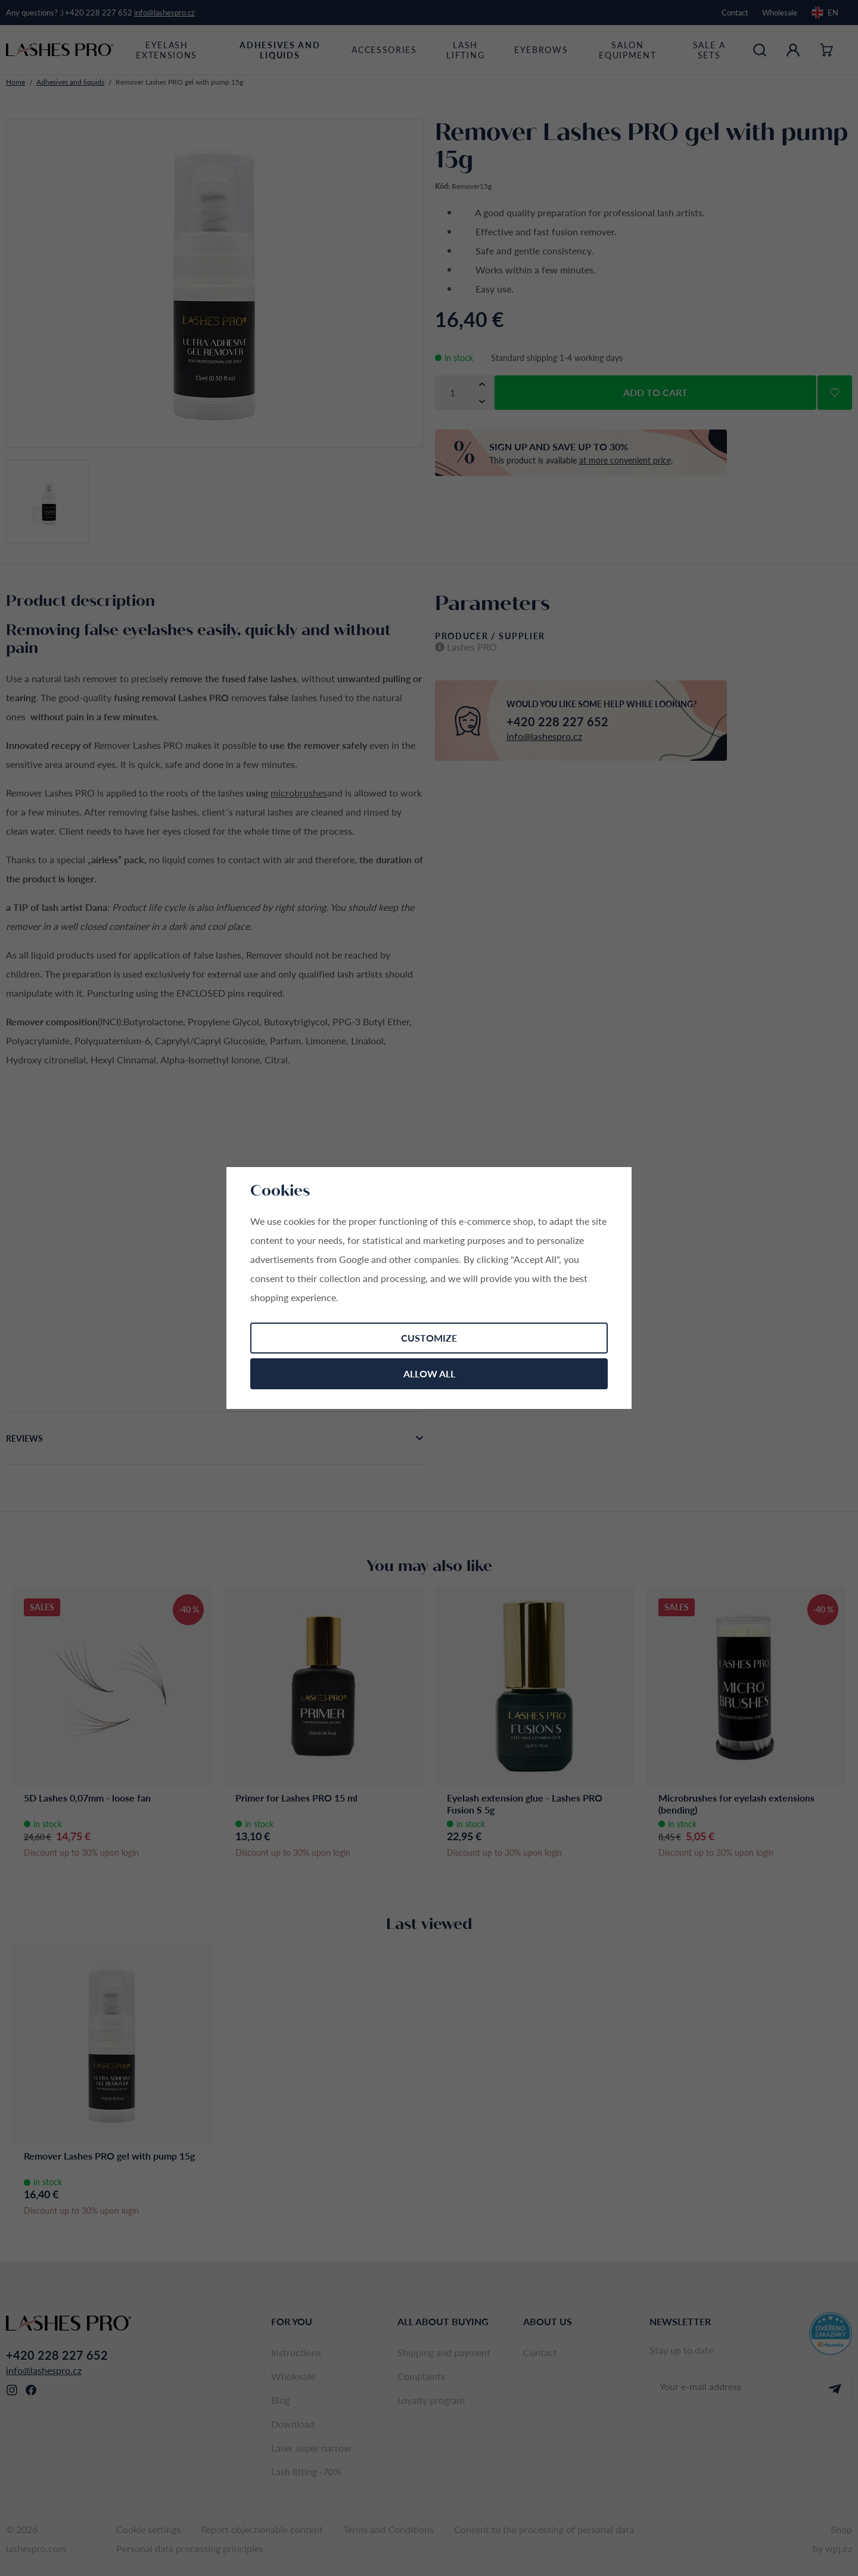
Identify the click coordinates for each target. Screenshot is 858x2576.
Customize (429, 1338)
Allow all (429, 1373)
